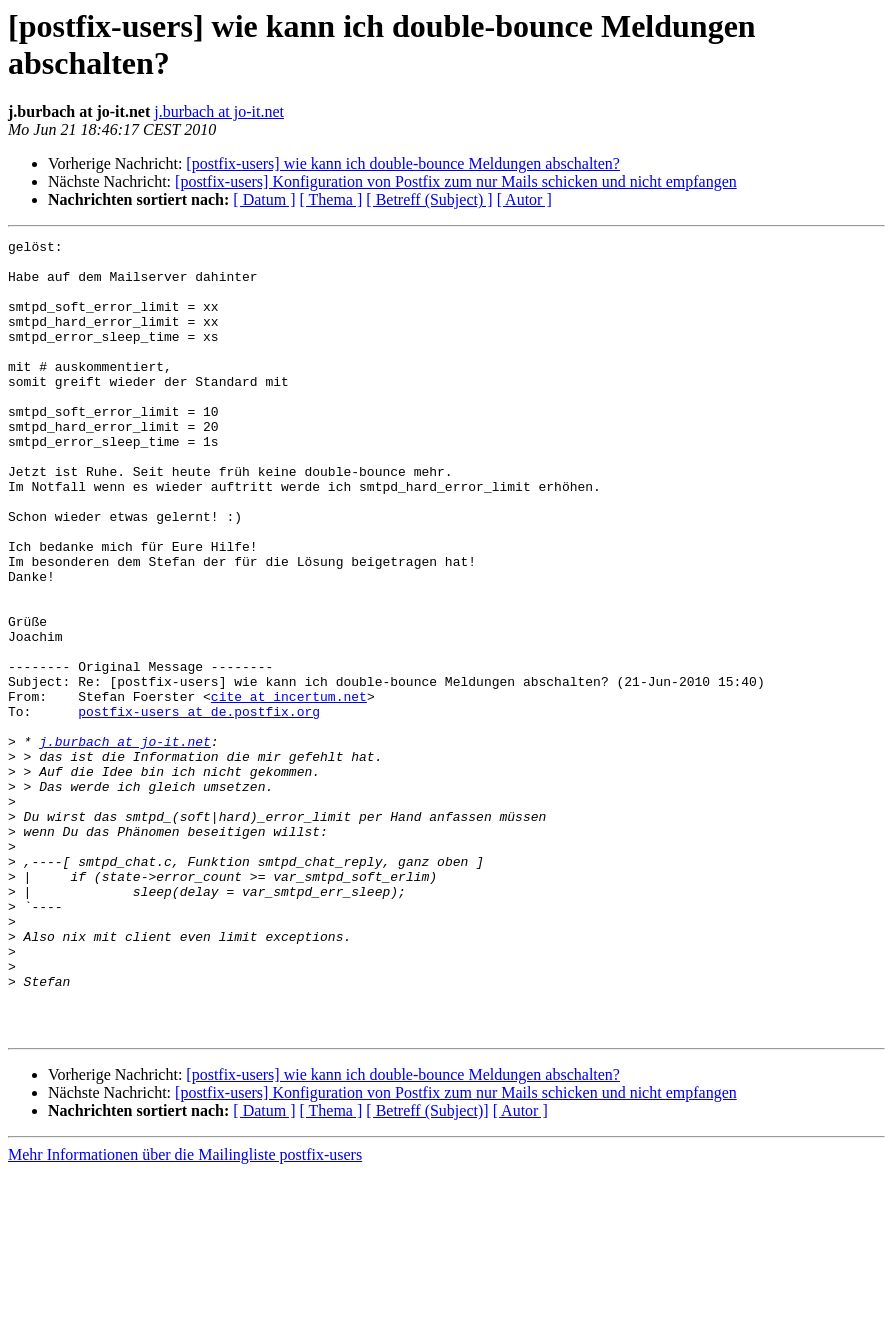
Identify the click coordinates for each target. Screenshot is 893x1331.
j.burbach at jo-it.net (219, 111)
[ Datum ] (264, 199)
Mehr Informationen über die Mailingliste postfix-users (185, 1313)
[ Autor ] (524, 199)
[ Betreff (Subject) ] (429, 199)
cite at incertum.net (289, 789)
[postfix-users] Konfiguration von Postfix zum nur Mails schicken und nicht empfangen (456, 181)
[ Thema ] (331, 199)
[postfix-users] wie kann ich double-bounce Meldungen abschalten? (403, 163)
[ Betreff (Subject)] (427, 1269)
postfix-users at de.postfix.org (199, 807)
